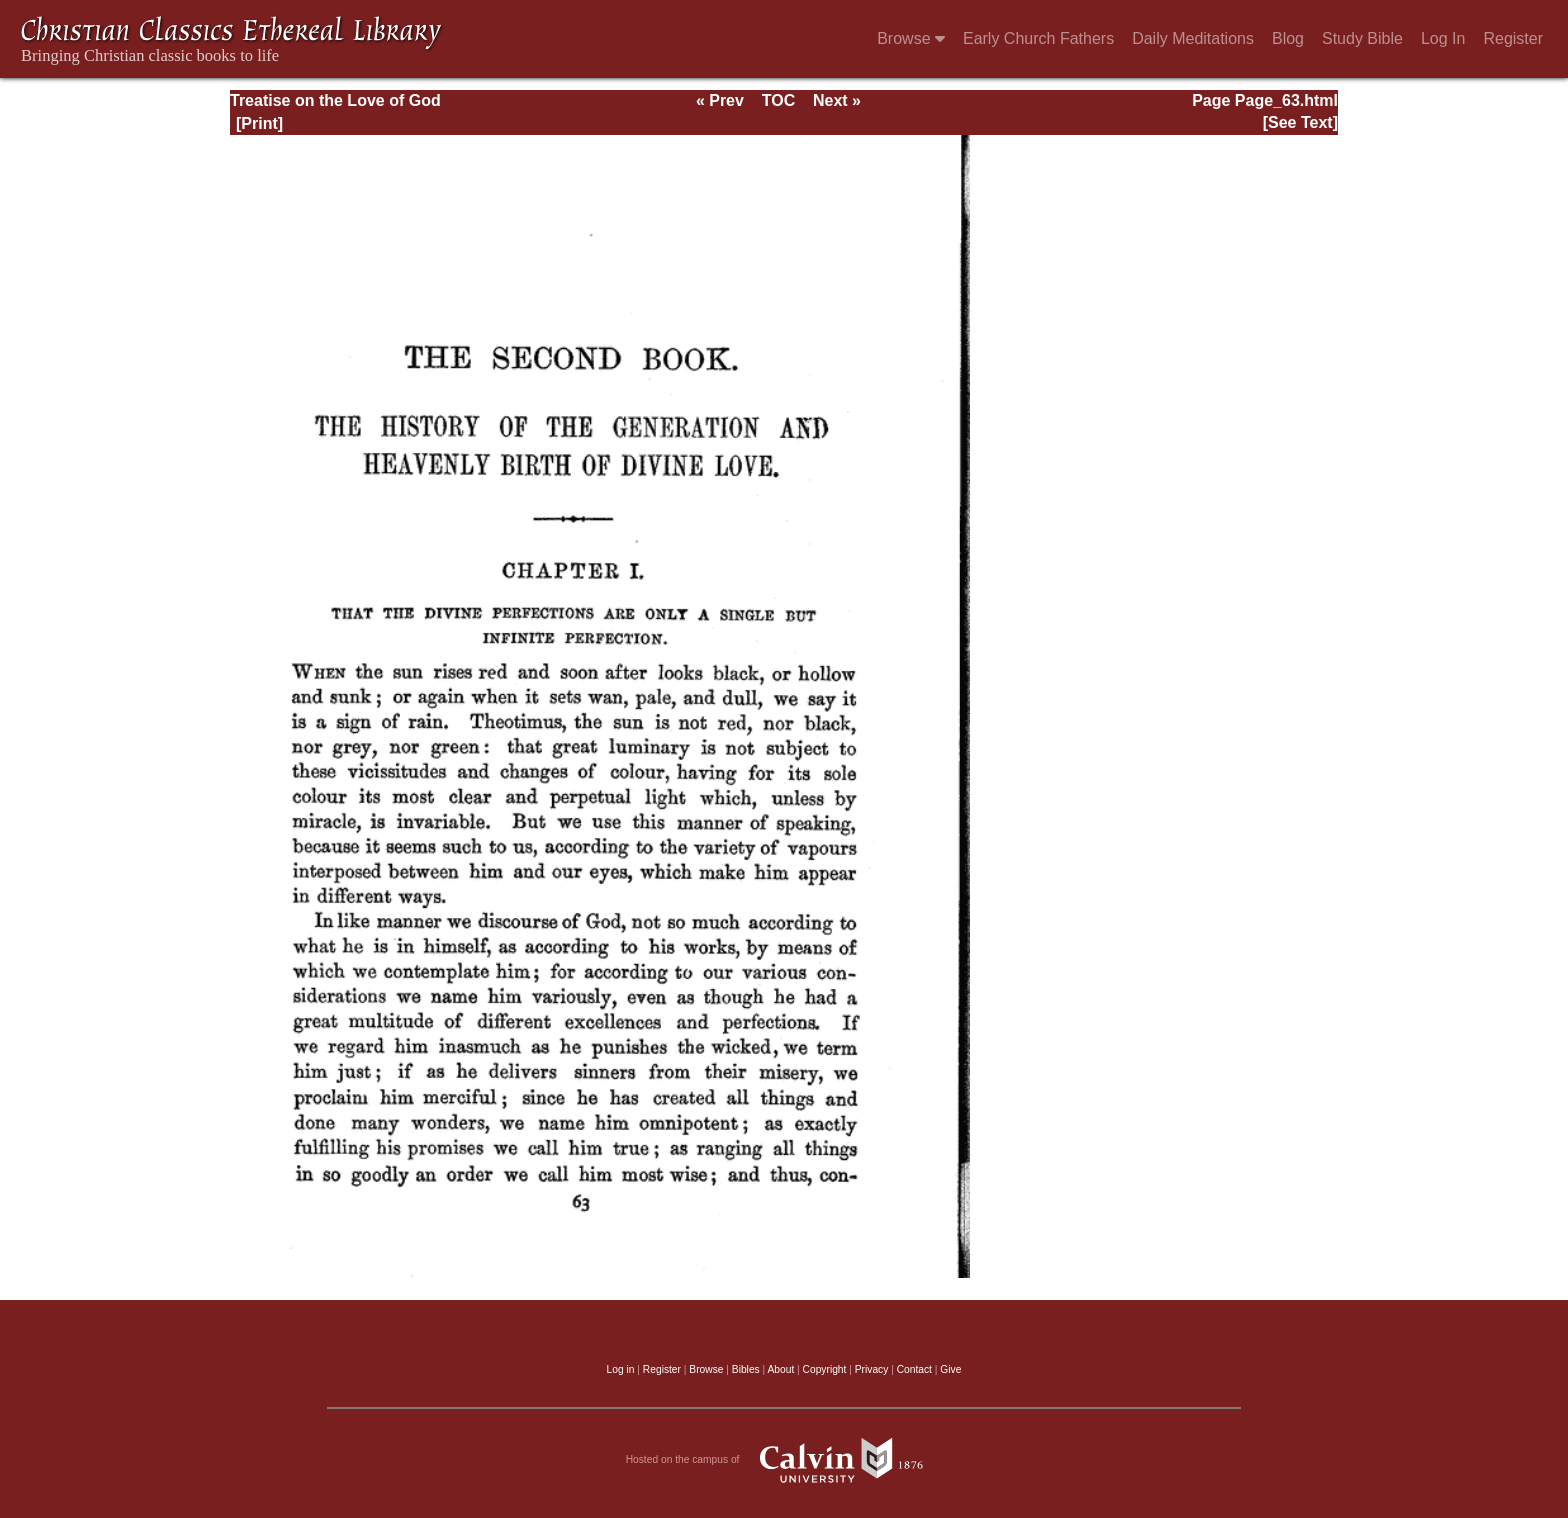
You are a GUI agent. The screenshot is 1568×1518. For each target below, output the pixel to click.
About (780, 1369)
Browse (911, 38)
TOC (778, 100)
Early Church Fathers (1038, 38)
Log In (1443, 38)
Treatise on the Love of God (335, 100)
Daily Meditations (1193, 38)
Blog (1288, 38)
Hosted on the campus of (784, 1460)
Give (950, 1369)
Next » (837, 100)
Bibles (746, 1369)
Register (1513, 38)
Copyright (825, 1369)
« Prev (720, 100)
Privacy (872, 1369)
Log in (621, 1369)
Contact (914, 1369)
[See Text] (1300, 122)
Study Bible (1362, 38)
